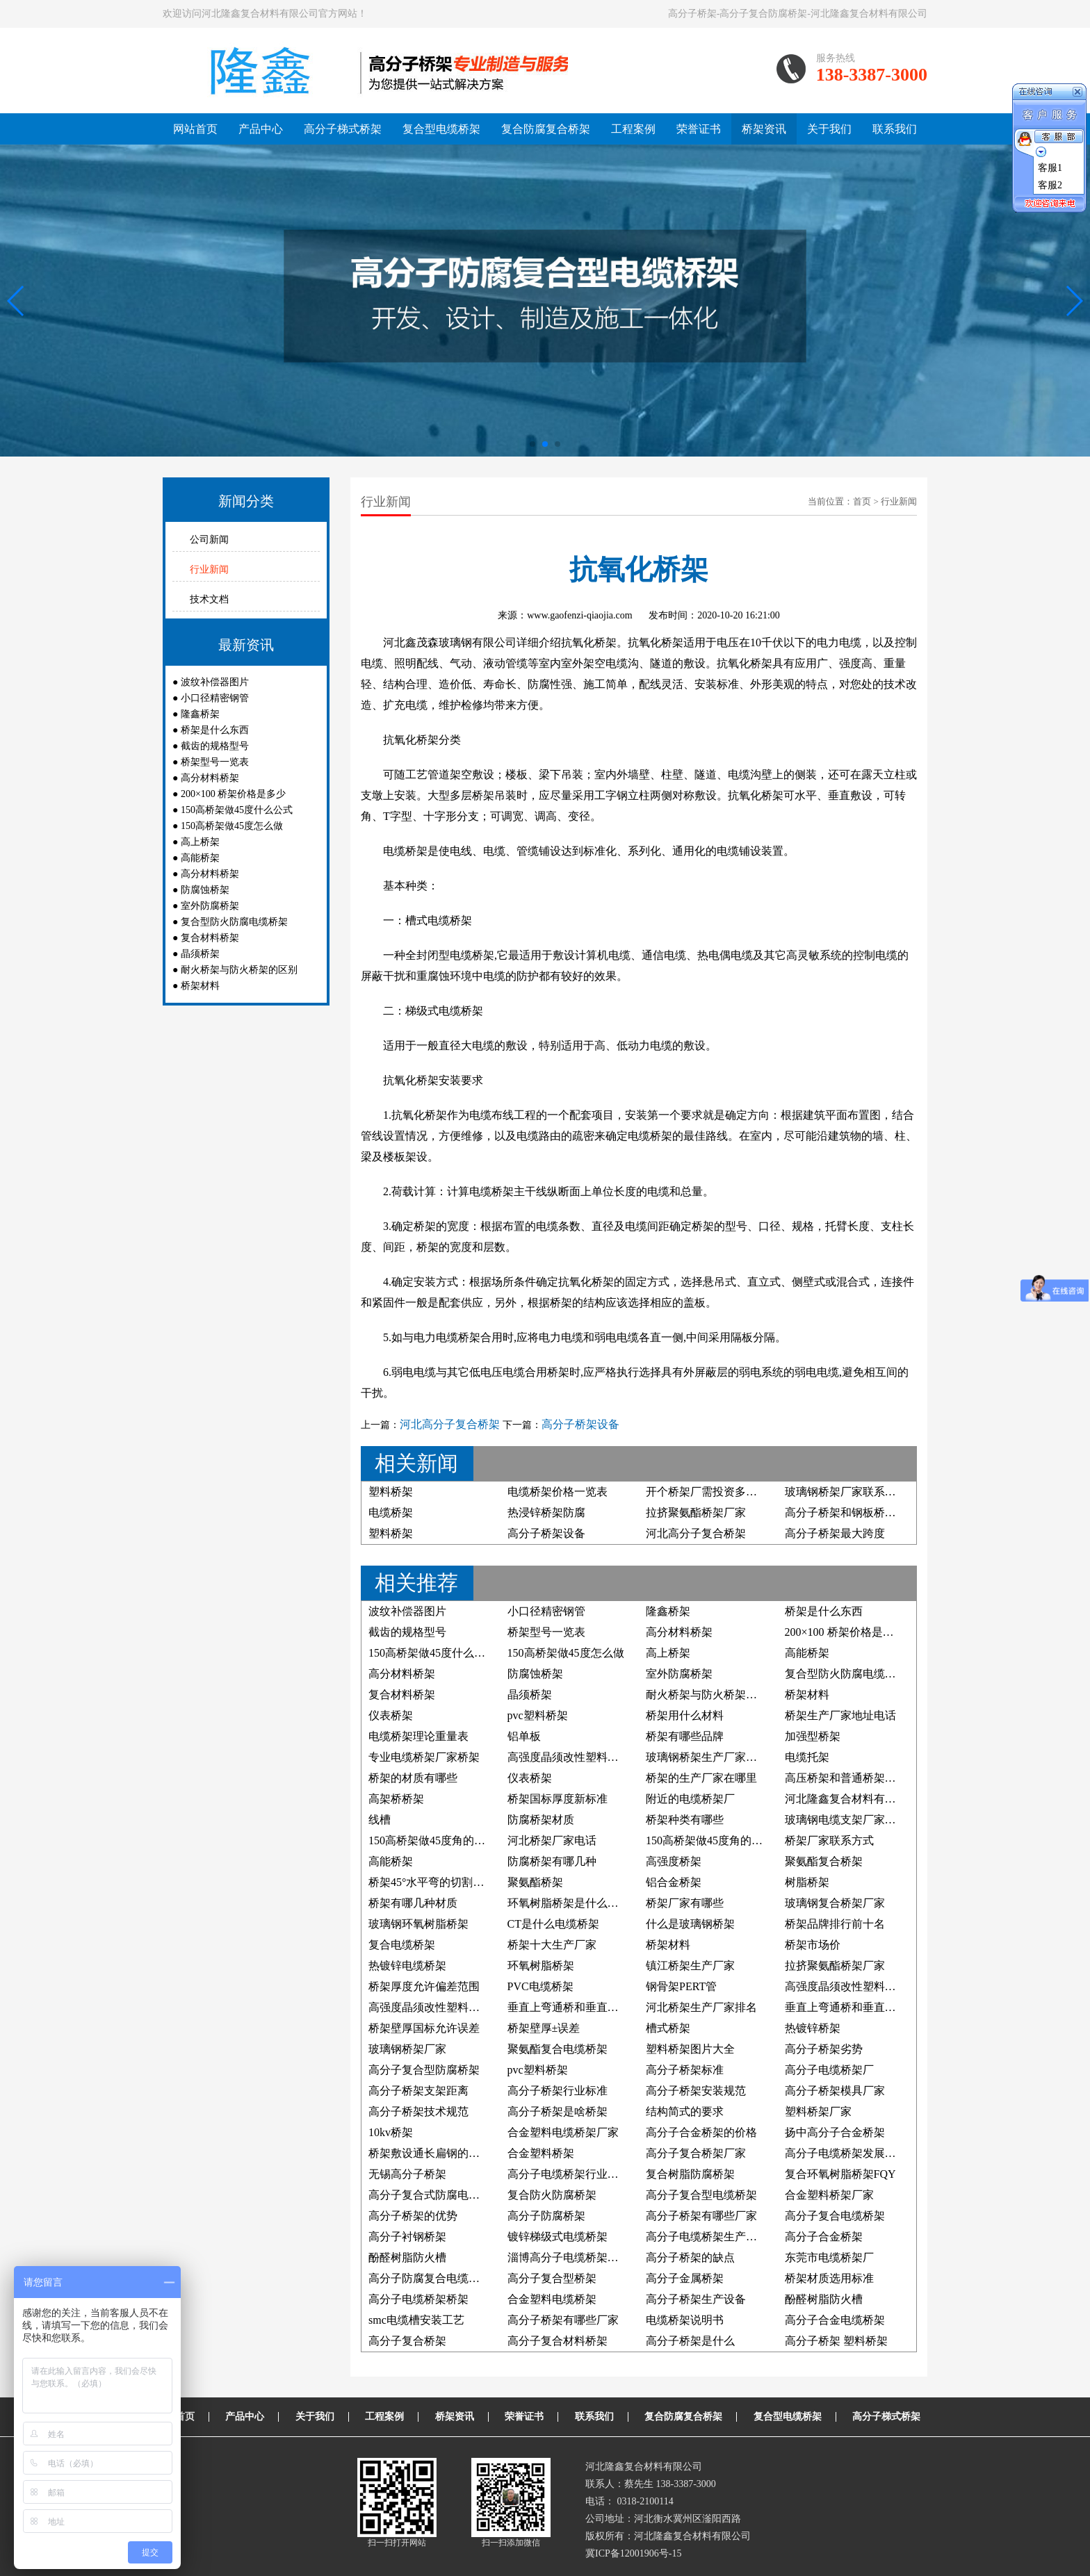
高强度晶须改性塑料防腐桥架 (857, 1986)
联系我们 (894, 129)
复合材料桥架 (210, 938)
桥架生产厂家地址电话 (840, 1715)
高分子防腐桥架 (546, 2216)
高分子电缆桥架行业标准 (568, 2174)
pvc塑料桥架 (537, 1715)
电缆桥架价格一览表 (557, 1492)
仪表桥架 (390, 1715)
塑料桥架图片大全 (690, 2049)
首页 (862, 501)
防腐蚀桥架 (205, 890)
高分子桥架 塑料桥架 (836, 2341)
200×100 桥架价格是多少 (233, 794)
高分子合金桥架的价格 (701, 2132)
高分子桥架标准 (685, 2070)
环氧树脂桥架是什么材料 (568, 1903)
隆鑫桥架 (200, 714)
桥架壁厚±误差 (543, 2028)
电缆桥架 (390, 1512)
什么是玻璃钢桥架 (690, 1924)
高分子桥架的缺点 (690, 2257)
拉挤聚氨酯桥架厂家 (696, 1512)
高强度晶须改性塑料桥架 (429, 2007)
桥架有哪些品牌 (685, 1736)
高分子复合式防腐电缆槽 (429, 2195)
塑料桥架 (390, 1492)
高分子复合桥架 (407, 2341)
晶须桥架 (200, 954)
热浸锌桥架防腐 (546, 1512)
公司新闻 (209, 539)
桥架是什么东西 (215, 730)
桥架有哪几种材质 (412, 1903)
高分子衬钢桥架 (407, 2236)
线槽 (379, 1820)
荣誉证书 (698, 129)
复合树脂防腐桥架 (690, 2174)
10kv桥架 (390, 2132)
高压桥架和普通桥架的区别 (851, 1778)
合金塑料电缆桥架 (551, 2299)
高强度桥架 (673, 1861)
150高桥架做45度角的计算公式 (443, 1840)
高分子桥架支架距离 (418, 2091)
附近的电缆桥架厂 (690, 1799)
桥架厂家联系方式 (829, 1840)
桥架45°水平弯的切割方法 (431, 1882)
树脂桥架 (807, 1882)
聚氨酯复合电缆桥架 (557, 2049)
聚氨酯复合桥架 (824, 1861)
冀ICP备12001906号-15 (633, 2553)
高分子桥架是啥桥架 (557, 2111)
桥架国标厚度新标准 (557, 1799)
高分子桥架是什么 (690, 2341)
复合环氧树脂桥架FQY (840, 2174)
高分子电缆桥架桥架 (418, 2299)
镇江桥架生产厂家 (690, 1965)
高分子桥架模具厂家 (835, 2091)
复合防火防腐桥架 (551, 2195)
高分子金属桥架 (685, 2278)
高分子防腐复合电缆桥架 (429, 2278)
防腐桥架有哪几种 (551, 1861)
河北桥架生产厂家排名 (701, 2007)
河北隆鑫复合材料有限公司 (851, 1799)
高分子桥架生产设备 (696, 2299)
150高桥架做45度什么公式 (237, 810)
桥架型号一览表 (215, 762)
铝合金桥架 (673, 1882)
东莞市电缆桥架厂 (829, 2257)
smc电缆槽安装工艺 (416, 2320)
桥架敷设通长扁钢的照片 (429, 2153)
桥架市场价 (812, 1945)
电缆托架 (807, 1757)
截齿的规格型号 (215, 746)
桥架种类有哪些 (685, 1820)
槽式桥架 (668, 2028)
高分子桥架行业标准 (557, 2091)
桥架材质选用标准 (829, 2278)
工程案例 (633, 129)
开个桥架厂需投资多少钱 (707, 1492)
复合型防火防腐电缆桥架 (234, 922)
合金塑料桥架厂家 (829, 2195)
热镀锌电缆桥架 (407, 1965)
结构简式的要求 (685, 2111)
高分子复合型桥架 (551, 2278)
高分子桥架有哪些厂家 (701, 2216)
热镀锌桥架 (812, 2028)
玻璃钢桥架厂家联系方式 (846, 1492)
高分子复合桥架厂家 (696, 2153)
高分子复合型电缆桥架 (701, 2195)
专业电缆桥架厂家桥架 (424, 1757)
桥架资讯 (764, 129)
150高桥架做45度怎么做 (232, 826)
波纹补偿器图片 (215, 682)
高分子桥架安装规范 (696, 2091)
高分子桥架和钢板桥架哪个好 (857, 1512)
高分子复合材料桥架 (557, 2341)
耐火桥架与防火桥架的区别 (239, 970)
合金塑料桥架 (540, 2153)
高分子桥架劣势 (824, 2049)
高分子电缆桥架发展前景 (846, 2153)
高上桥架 (200, 842)
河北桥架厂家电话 (551, 1840)
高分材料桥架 (210, 778)
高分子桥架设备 (580, 1424)
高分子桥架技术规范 (418, 2111)
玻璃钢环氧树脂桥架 (418, 1924)
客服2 (1050, 185)
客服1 (1050, 168)
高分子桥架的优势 (412, 2216)
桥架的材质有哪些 (412, 1778)
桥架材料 (200, 986)
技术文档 (209, 599)
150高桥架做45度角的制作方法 (721, 1840)
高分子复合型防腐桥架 (424, 2070)
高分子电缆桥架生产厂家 (707, 2236)
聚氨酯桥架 (535, 1882)
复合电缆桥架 (401, 1945)
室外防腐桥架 (210, 906)
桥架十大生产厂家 (551, 1945)
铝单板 (524, 1736)
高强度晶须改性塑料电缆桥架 (579, 1757)
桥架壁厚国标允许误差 (424, 2028)
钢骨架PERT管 (681, 1986)
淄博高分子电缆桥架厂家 (568, 2257)
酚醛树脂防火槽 (407, 2257)
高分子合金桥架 (824, 2236)
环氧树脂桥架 (540, 1965)
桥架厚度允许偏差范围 (424, 1986)
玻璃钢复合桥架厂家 (835, 1903)
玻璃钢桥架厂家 (407, 2049)
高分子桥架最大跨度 (835, 1533)
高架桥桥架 (396, 1799)
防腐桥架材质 (540, 1820)
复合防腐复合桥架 (545, 129)
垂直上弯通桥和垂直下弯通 (574, 2007)
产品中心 (260, 129)
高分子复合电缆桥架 (835, 2216)
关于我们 (829, 129)
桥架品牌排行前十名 (835, 1924)
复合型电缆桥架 (441, 129)
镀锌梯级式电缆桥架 (557, 2236)
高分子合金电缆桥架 (835, 2320)
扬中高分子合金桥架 (835, 2132)
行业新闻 (209, 569)
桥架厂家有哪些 (685, 1903)
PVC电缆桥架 (540, 1986)
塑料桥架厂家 (818, 2111)
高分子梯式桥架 (343, 129)
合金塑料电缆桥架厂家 (563, 2132)
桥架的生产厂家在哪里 (701, 1778)
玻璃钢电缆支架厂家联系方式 (857, 1820)
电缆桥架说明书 (685, 2320)
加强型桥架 (812, 1736)
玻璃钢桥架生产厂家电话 (707, 1757)
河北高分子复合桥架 (450, 1424)
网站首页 (195, 129)
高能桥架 (200, 858)
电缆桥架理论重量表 (418, 1736)
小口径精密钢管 (215, 698)
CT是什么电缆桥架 (553, 1924)
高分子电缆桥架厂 (829, 2070)
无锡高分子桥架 (407, 2174)
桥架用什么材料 (685, 1715)
